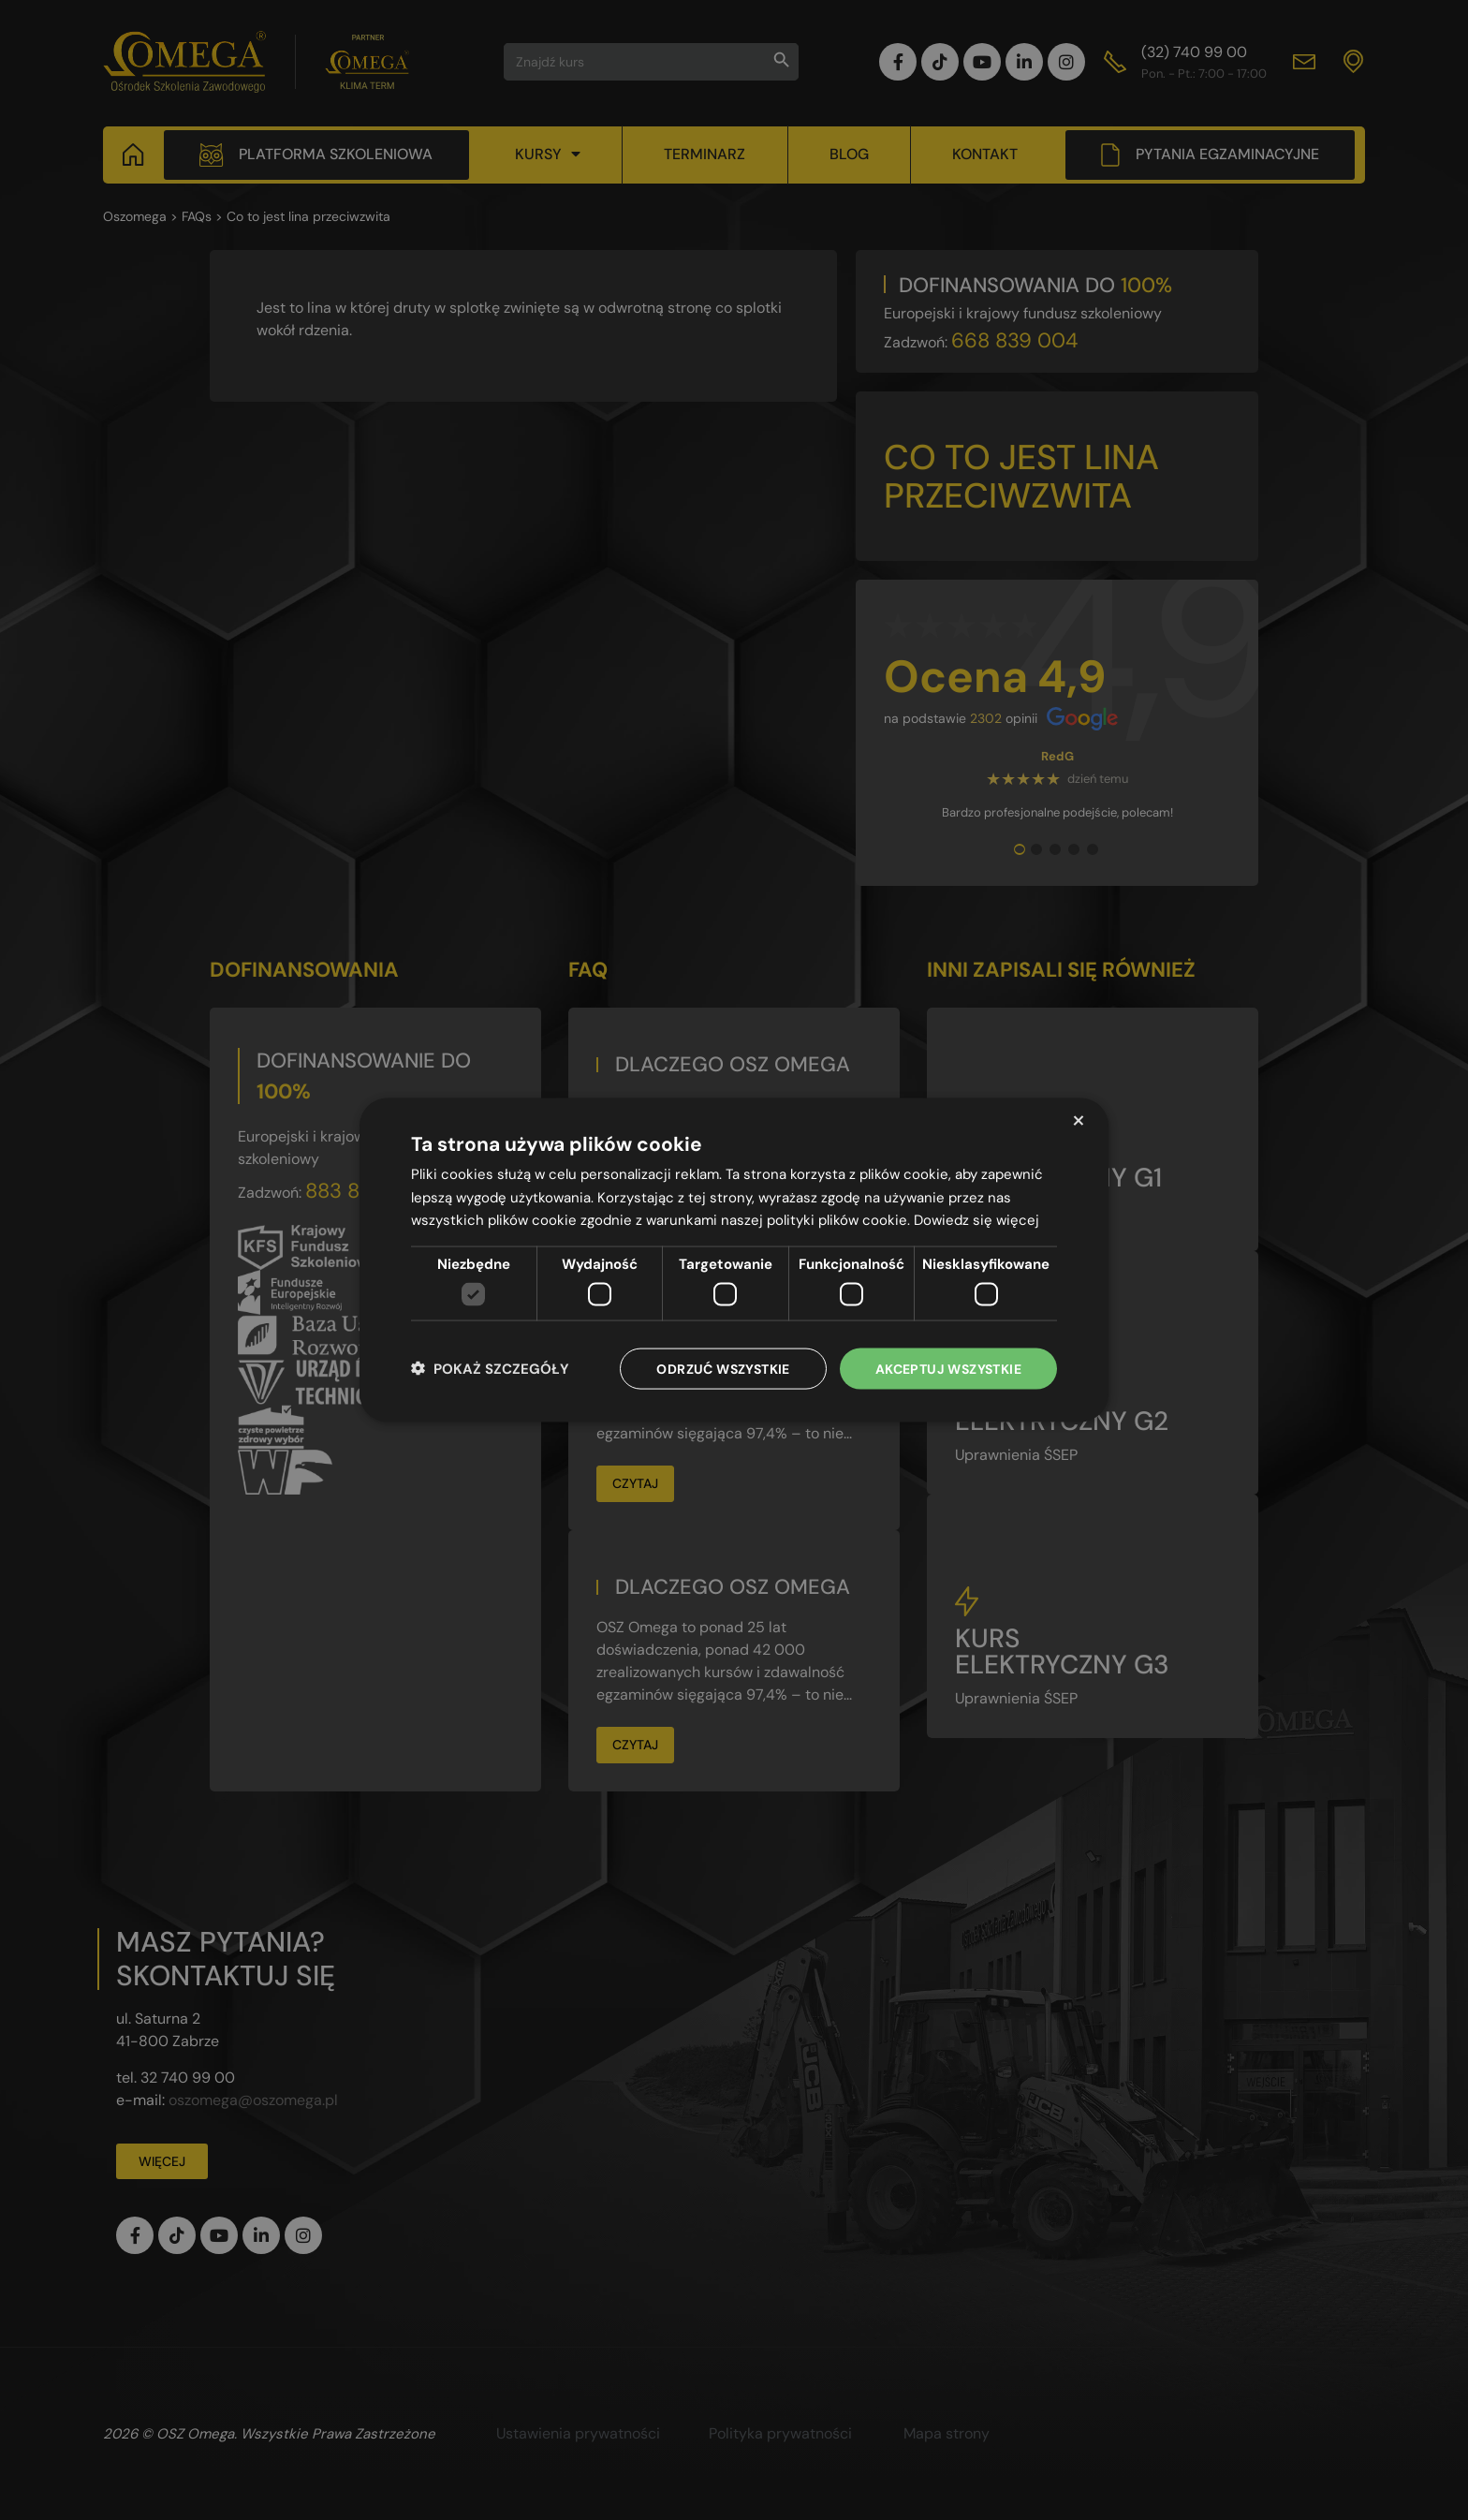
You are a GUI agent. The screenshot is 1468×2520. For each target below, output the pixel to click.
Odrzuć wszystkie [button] (722, 1368)
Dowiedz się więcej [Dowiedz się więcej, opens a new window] (976, 1220)
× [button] (1078, 1120)
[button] (490, 1368)
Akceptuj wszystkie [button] (948, 1368)
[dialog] (734, 1260)
